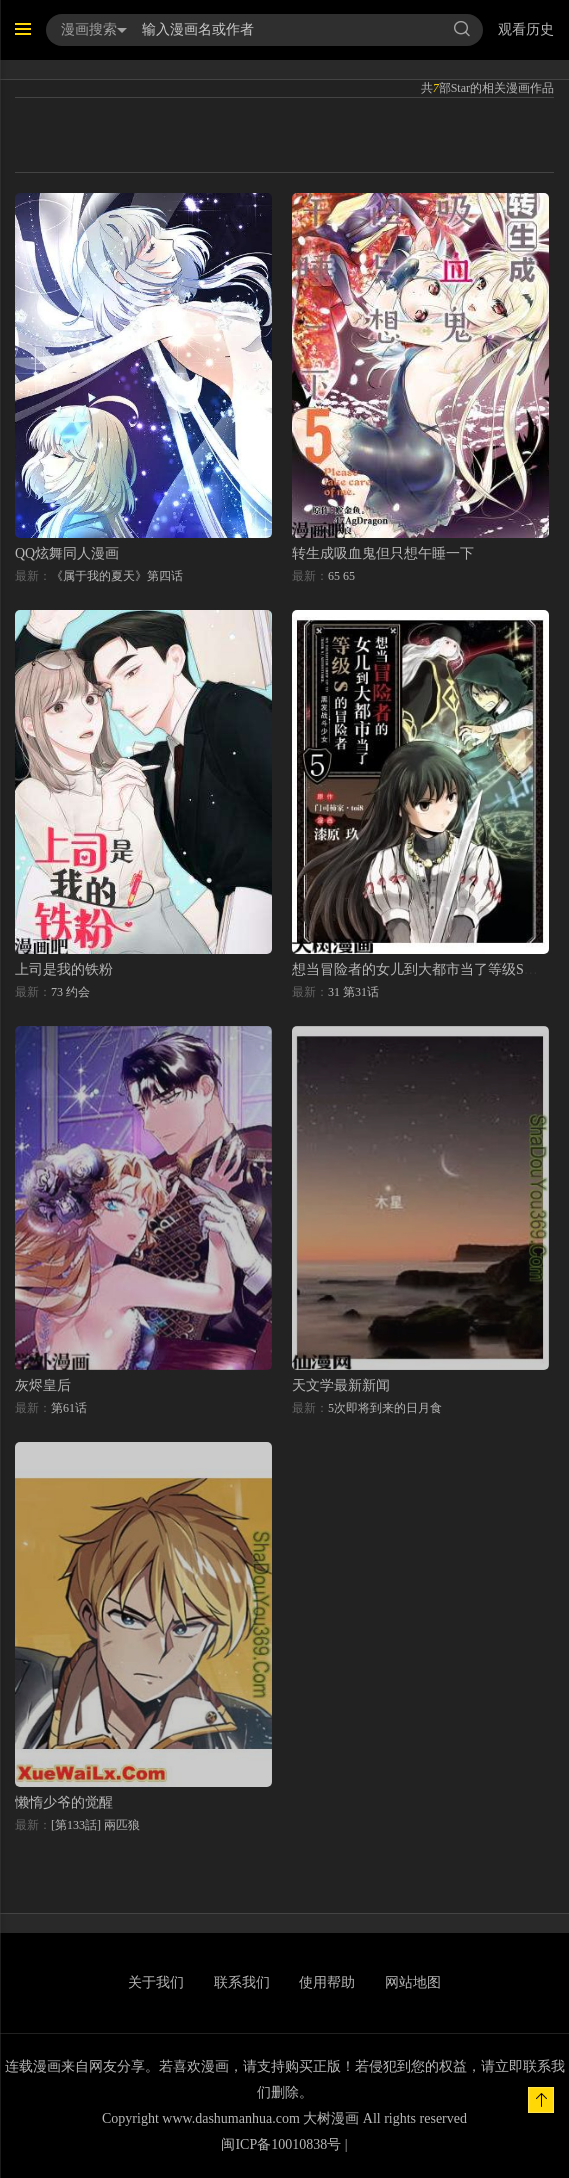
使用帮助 (327, 1982)
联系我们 (242, 1982)
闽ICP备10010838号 (281, 2144)
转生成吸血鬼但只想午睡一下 (383, 553)
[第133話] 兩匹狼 (95, 1825)
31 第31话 (353, 992)
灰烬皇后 (43, 1385)
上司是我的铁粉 (64, 969)
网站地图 (413, 1982)
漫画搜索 (94, 29)
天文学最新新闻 (341, 1385)
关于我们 (156, 1982)
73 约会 (70, 992)
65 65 (341, 576)
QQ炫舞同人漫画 (67, 553)
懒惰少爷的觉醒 (64, 1802)
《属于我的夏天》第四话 (117, 576)
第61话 (69, 1408)
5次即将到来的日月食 (385, 1408)
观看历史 (526, 29)
